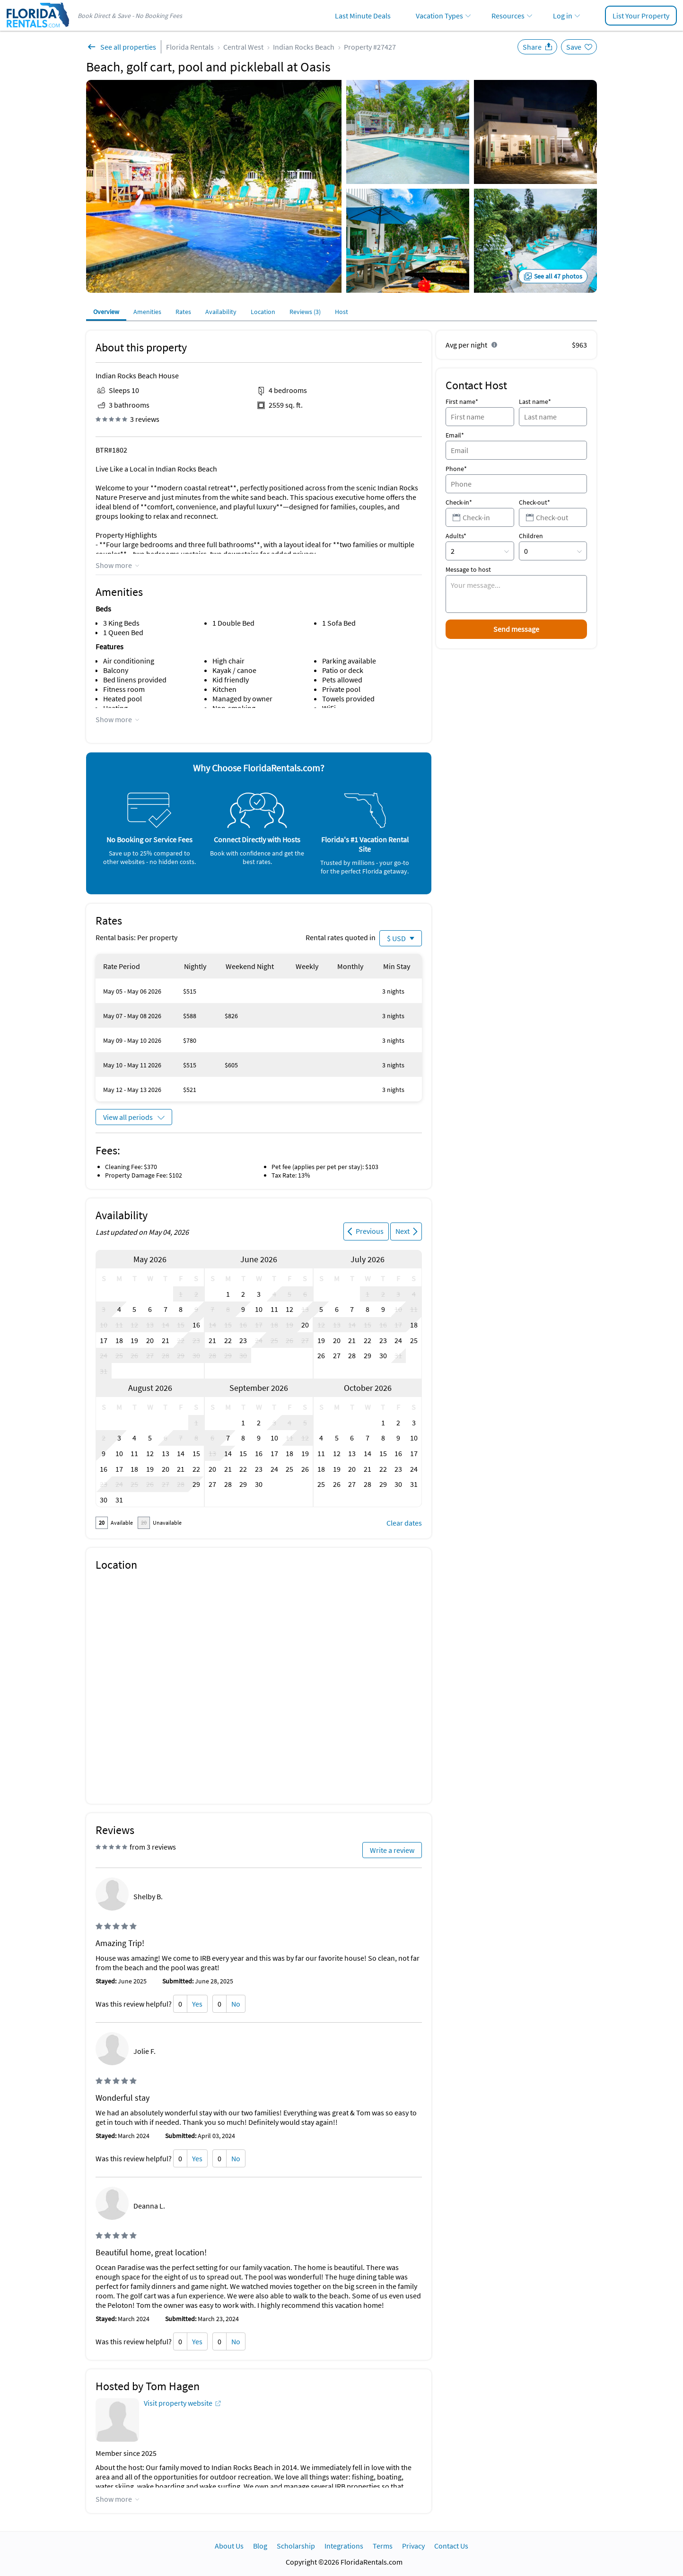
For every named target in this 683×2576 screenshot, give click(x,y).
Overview (106, 311)
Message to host (468, 569)
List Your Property (641, 15)
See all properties (128, 47)
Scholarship (296, 2545)
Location (263, 311)
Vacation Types (439, 15)
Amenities (147, 311)
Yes (197, 2003)
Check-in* (459, 502)
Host (341, 311)
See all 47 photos (558, 276)
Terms (383, 2545)
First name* (462, 401)
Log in (562, 15)
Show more (114, 565)
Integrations (343, 2545)
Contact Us (451, 2545)
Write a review (392, 1850)
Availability (220, 311)
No (235, 2003)
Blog (260, 2545)
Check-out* (534, 502)
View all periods (128, 1117)
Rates (183, 311)
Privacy (413, 2545)
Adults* (456, 536)
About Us (229, 2545)
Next (402, 1231)
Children (531, 536)
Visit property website (178, 2403)
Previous (370, 1231)
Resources (508, 15)
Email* (455, 435)
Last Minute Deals (363, 15)
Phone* (456, 468)
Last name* (535, 401)
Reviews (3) (305, 311)
